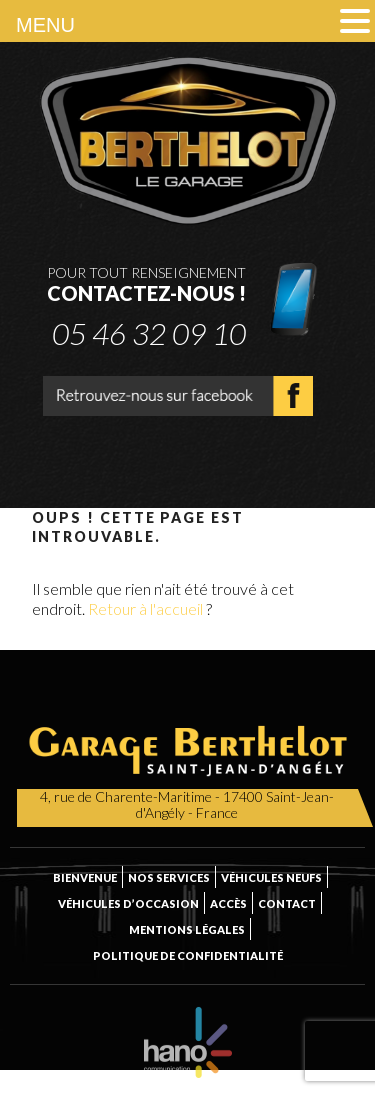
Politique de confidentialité (188, 955)
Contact (287, 903)
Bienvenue (85, 877)
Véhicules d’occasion (128, 903)
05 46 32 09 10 (149, 331)
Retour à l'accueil (145, 608)
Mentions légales (187, 929)
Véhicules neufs (271, 877)
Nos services (169, 877)
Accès (228, 903)
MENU (45, 25)
